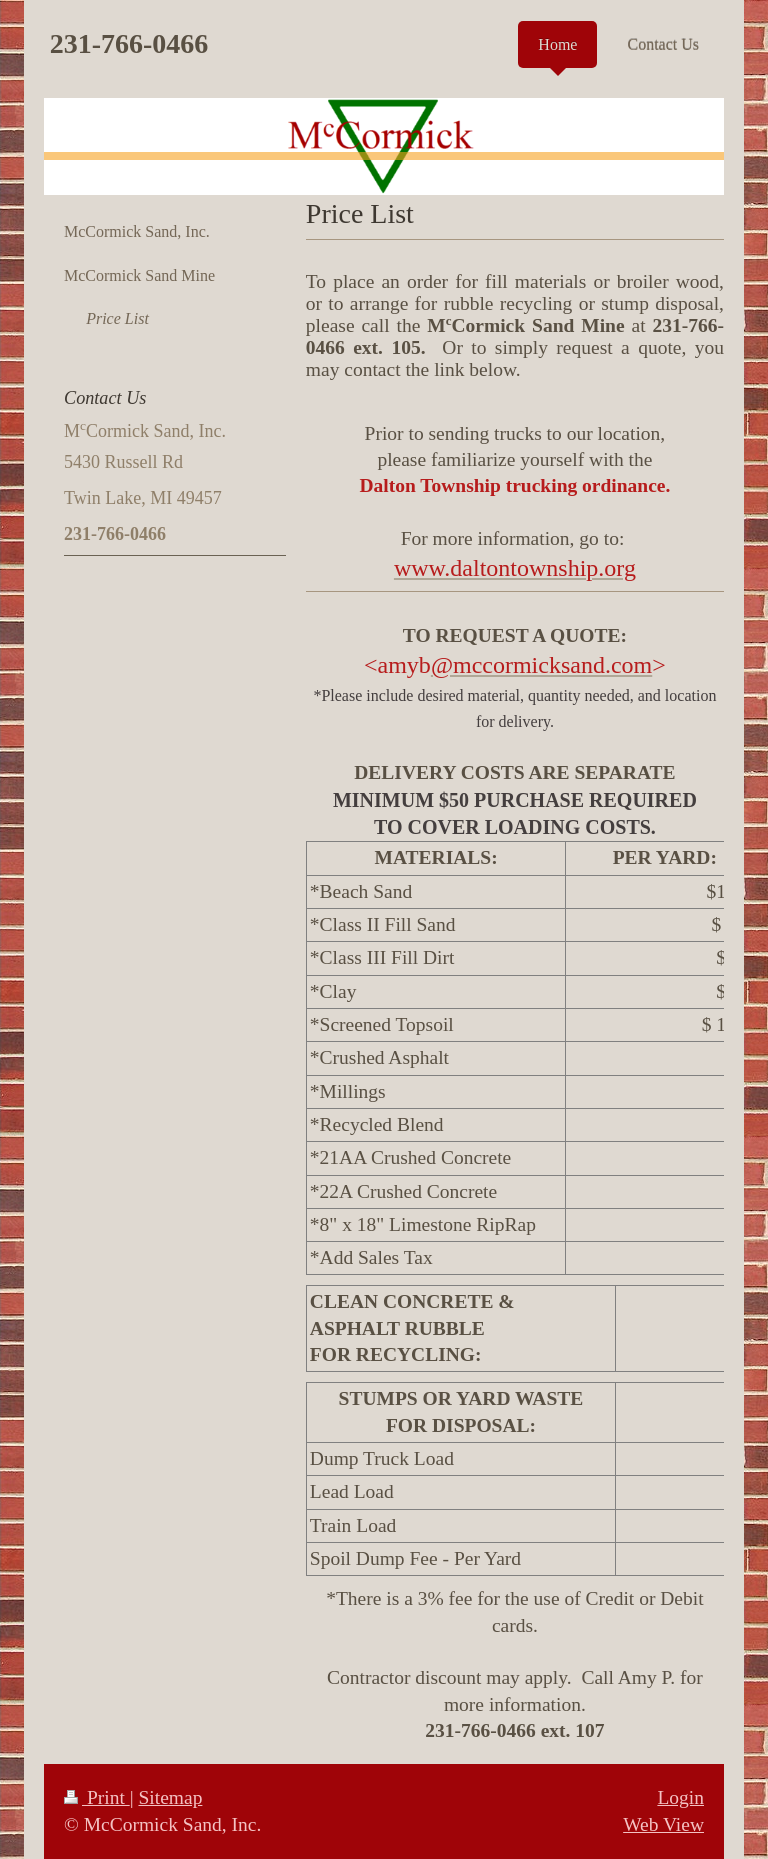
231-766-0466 (129, 43)
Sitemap (170, 1797)
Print (97, 1797)
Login (680, 1797)
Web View (663, 1824)
